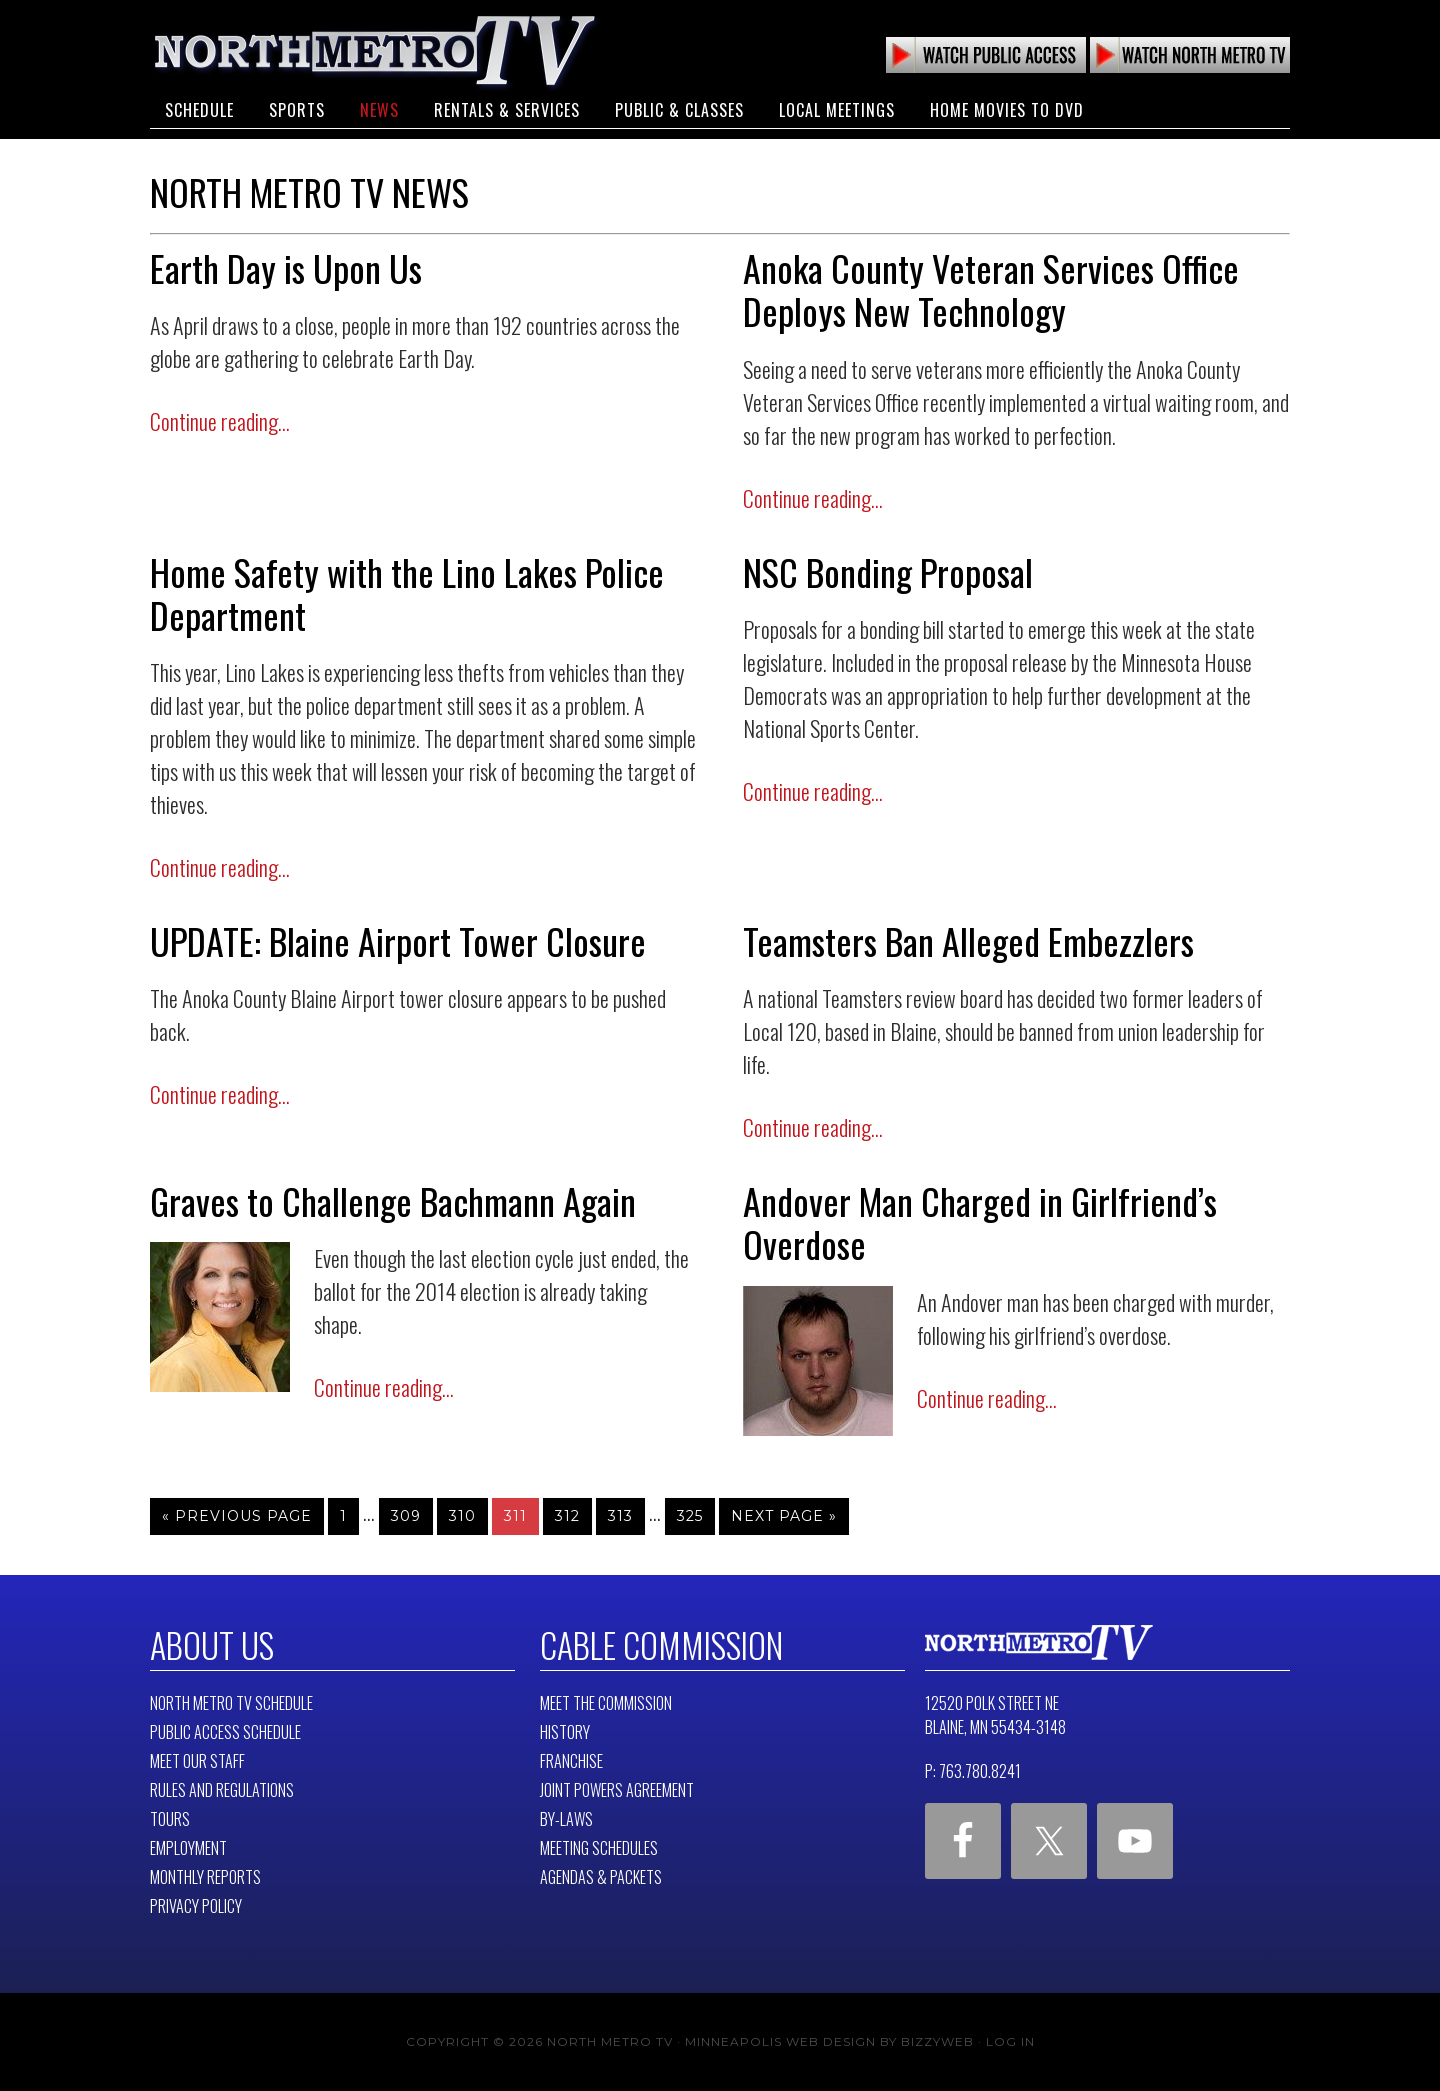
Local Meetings (837, 108)
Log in (1010, 2041)
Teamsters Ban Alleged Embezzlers (968, 940)
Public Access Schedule (225, 1732)
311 (515, 1516)
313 (620, 1516)
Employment (188, 1848)
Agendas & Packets (601, 1877)
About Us (211, 1645)
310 (462, 1516)
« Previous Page (237, 1516)
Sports (297, 108)
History (565, 1732)
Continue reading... (220, 421)
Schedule (199, 108)
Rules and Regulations (222, 1790)
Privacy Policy (196, 1906)
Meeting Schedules (599, 1848)
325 (690, 1516)
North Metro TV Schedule (231, 1703)
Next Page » (784, 1516)
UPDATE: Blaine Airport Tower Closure (398, 940)
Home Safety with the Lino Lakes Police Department (407, 593)
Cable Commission (659, 1645)
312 (567, 1516)
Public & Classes (679, 108)
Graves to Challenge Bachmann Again (393, 1200)
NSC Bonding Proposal (888, 571)
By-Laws (566, 1819)
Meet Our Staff (197, 1761)
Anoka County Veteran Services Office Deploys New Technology (991, 289)
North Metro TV (375, 50)
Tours (170, 1819)
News (379, 108)
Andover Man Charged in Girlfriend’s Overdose (980, 1222)
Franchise (571, 1761)
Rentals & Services (507, 108)
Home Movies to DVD (1007, 108)
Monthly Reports (205, 1877)
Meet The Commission (606, 1703)
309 (406, 1516)
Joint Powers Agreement (617, 1790)
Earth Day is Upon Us (286, 267)
